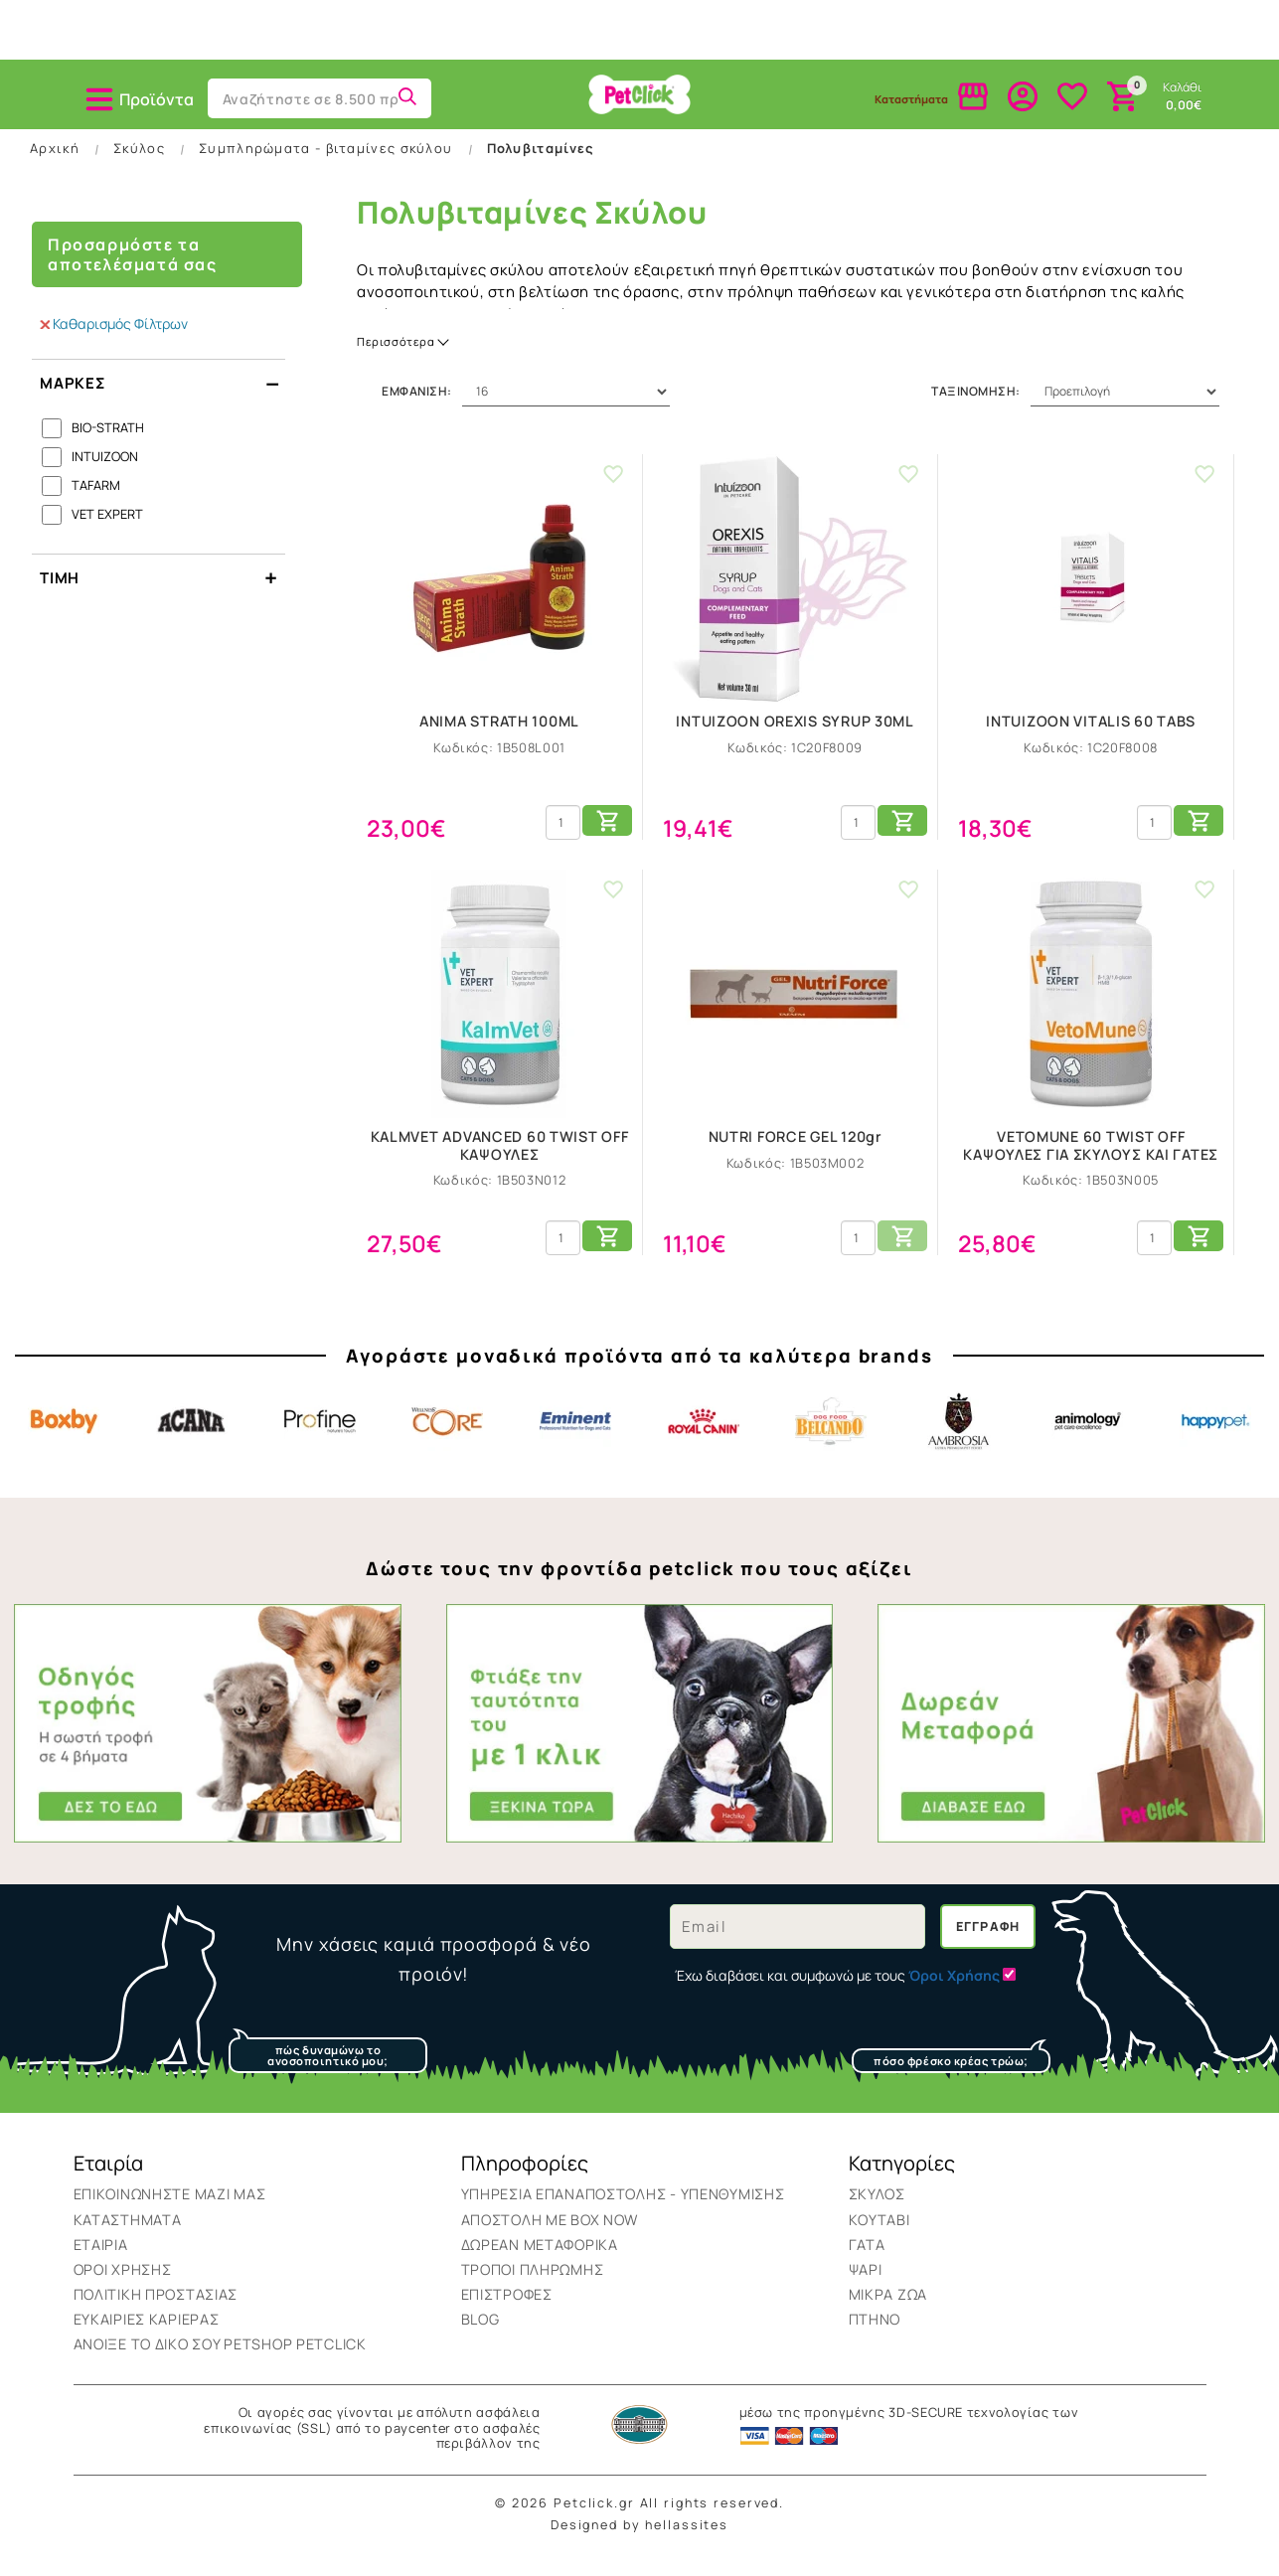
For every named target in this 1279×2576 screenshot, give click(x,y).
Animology (1087, 1450)
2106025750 (247, 40)
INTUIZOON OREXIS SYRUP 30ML (794, 749)
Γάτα (465, 136)
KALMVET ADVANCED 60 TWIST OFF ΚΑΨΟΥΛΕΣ (500, 1174)
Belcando (831, 1450)
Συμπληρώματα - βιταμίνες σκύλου (325, 176)
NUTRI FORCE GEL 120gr (795, 1165)
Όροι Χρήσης (123, 2297)
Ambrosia (959, 1450)
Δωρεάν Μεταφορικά (539, 2272)
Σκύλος (117, 136)
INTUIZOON (105, 484)
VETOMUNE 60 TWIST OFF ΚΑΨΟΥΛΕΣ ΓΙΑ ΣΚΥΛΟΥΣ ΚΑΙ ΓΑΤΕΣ (1090, 1174)
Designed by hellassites (639, 2553)
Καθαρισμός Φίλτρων (114, 351)
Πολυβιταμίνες (540, 176)
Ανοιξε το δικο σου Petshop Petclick (220, 2372)
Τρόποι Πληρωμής (532, 2297)
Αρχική (55, 176)
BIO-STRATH (108, 455)
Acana (192, 1450)
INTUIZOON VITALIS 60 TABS (1091, 749)
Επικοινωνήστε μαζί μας (170, 2222)
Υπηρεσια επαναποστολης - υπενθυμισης (623, 2222)
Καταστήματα (128, 2247)
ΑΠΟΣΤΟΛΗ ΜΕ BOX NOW (550, 2247)
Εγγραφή (988, 1955)
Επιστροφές (507, 2322)
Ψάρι (639, 136)
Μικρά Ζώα (814, 136)
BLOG (480, 2346)
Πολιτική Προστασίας (156, 2322)
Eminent (575, 1450)
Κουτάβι (290, 136)
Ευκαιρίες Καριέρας (147, 2346)
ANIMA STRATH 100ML (499, 749)
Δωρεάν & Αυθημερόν (1032, 37)
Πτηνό (988, 136)
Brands (1162, 136)
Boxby (63, 1450)
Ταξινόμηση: (976, 419)
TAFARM (96, 513)
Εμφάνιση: (417, 419)
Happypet (1215, 1450)
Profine (320, 1450)
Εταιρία (101, 2272)
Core (447, 1450)
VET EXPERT (107, 542)
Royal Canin (703, 1450)
